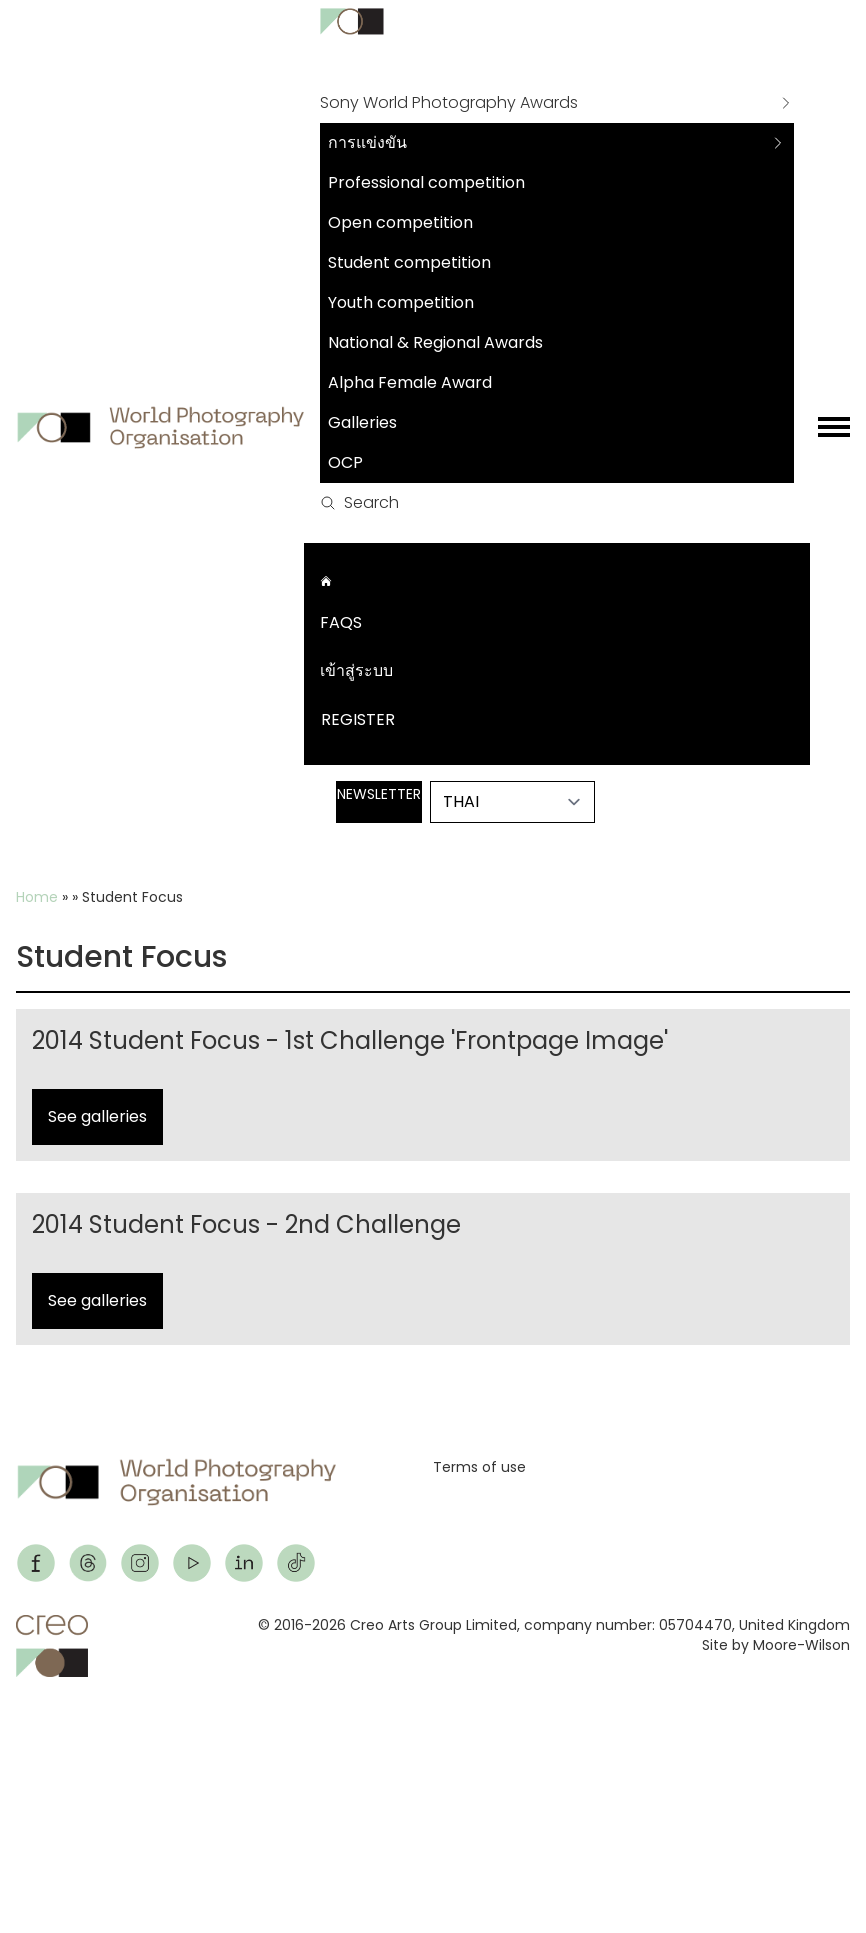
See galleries (97, 1116)
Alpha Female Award (410, 382)
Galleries (362, 422)
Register (358, 719)
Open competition (400, 222)
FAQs (341, 622)
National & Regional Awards (435, 342)
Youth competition (401, 302)
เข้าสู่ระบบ (356, 670)
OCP (345, 462)
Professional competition (426, 182)
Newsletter (379, 794)
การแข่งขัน (367, 142)
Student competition (409, 262)
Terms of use (479, 1467)
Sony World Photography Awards (449, 102)
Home (37, 897)
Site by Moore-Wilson (776, 1645)
